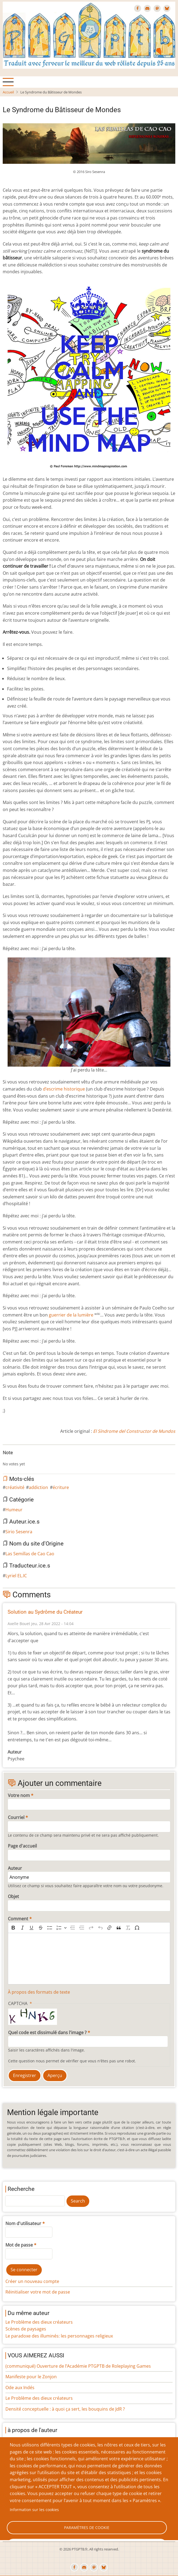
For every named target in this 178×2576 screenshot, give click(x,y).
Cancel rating (5, 1458)
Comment (18, 1919)
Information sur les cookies (34, 2509)
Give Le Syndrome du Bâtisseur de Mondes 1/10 (9, 1458)
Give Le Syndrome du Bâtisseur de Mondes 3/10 (18, 1458)
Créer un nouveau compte (32, 2281)
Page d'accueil (22, 1846)
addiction (38, 1487)
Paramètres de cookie (86, 2527)
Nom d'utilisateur (23, 2223)
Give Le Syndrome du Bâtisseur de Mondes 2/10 (13, 1458)
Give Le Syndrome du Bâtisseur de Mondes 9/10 (44, 1458)
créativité (14, 1487)
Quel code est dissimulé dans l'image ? (47, 2032)
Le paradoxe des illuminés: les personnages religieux (59, 2336)
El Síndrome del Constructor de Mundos (134, 1431)
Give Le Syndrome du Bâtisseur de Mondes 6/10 (31, 1458)
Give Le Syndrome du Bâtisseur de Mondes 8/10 (39, 1458)
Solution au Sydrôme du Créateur (45, 1612)
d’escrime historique (64, 1089)
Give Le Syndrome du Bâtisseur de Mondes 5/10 (26, 1458)
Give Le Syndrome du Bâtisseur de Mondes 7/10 (35, 1458)
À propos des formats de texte (39, 1992)
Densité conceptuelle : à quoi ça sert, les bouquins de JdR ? (65, 2409)
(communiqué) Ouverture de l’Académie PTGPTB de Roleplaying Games (78, 2366)
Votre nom (19, 1795)
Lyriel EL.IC (16, 1576)
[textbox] (89, 1958)
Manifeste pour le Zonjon (31, 2377)
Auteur (15, 1868)
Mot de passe (19, 2245)
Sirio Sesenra (18, 1532)
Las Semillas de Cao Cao (29, 1554)
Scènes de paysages (25, 2329)
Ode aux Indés (19, 2387)
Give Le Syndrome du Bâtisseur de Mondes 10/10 (48, 1458)
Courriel (16, 1817)
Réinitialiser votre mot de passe (37, 2292)
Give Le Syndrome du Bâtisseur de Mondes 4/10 (22, 1458)
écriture (61, 1487)
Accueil (8, 92)
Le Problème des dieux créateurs (39, 2322)
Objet (13, 1896)
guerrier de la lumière (71, 1315)
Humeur (14, 1510)
